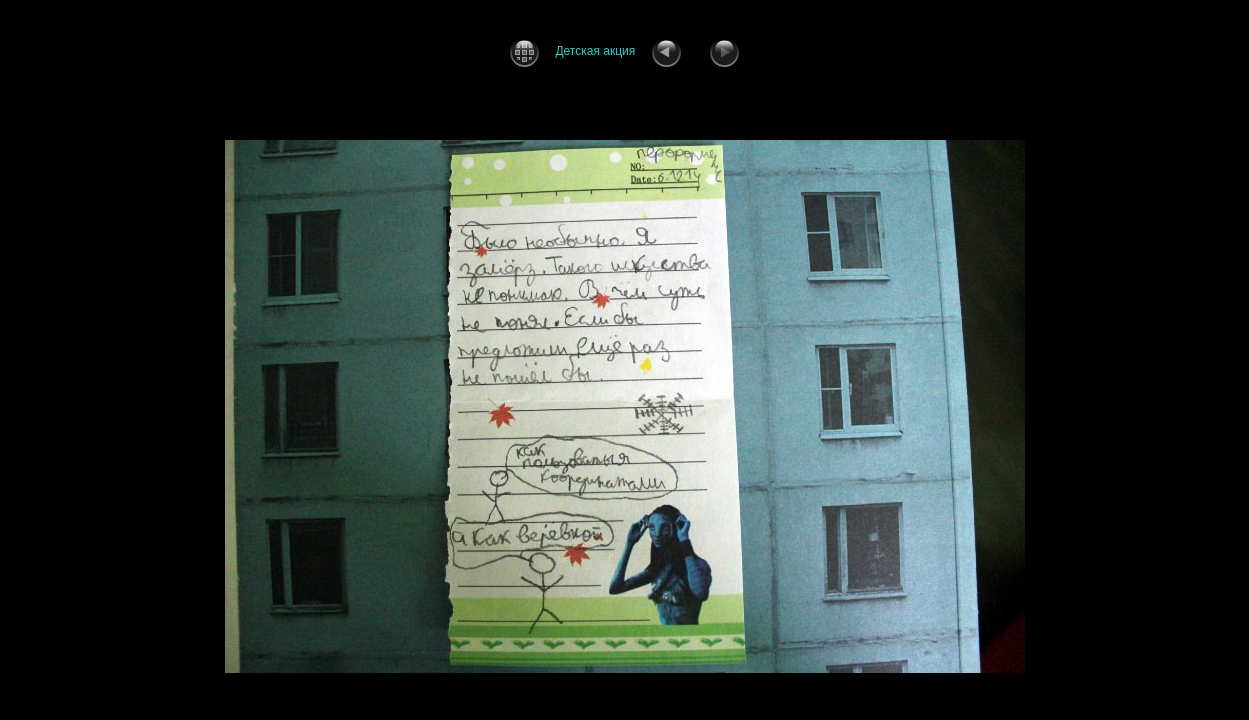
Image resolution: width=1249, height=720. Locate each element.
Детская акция (595, 51)
